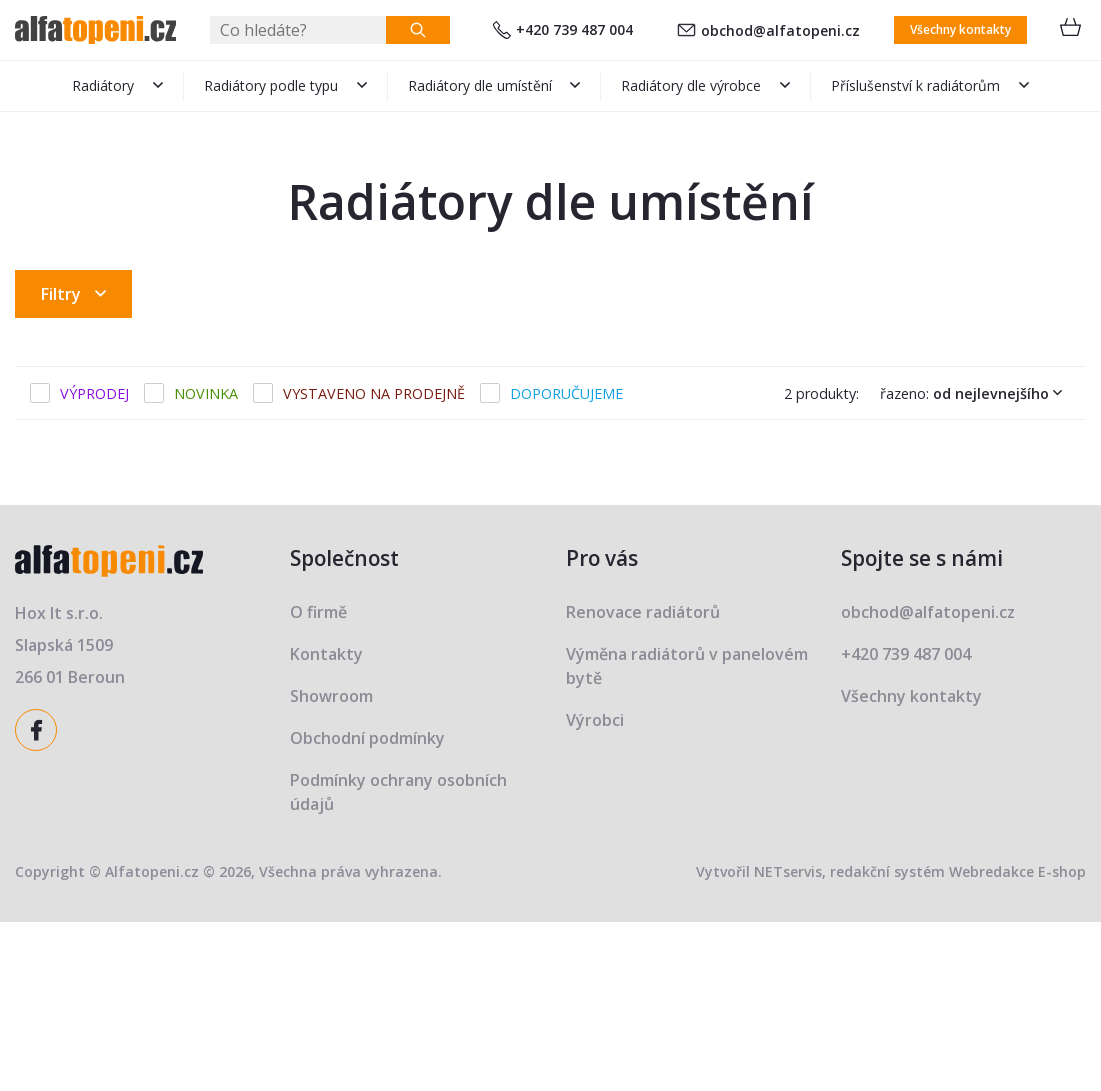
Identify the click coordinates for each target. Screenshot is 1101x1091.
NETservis (788, 871)
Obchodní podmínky (367, 738)
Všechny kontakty (960, 29)
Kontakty (326, 654)
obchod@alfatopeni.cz (768, 30)
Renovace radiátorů (643, 612)
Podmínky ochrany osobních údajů (398, 792)
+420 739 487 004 (563, 29)
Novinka (206, 393)
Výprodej (94, 393)
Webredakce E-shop (1017, 871)
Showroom (331, 696)
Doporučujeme (566, 393)
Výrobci (595, 720)
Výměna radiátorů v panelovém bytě (687, 666)
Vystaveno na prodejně (374, 393)
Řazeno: (975, 393)
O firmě (318, 612)
